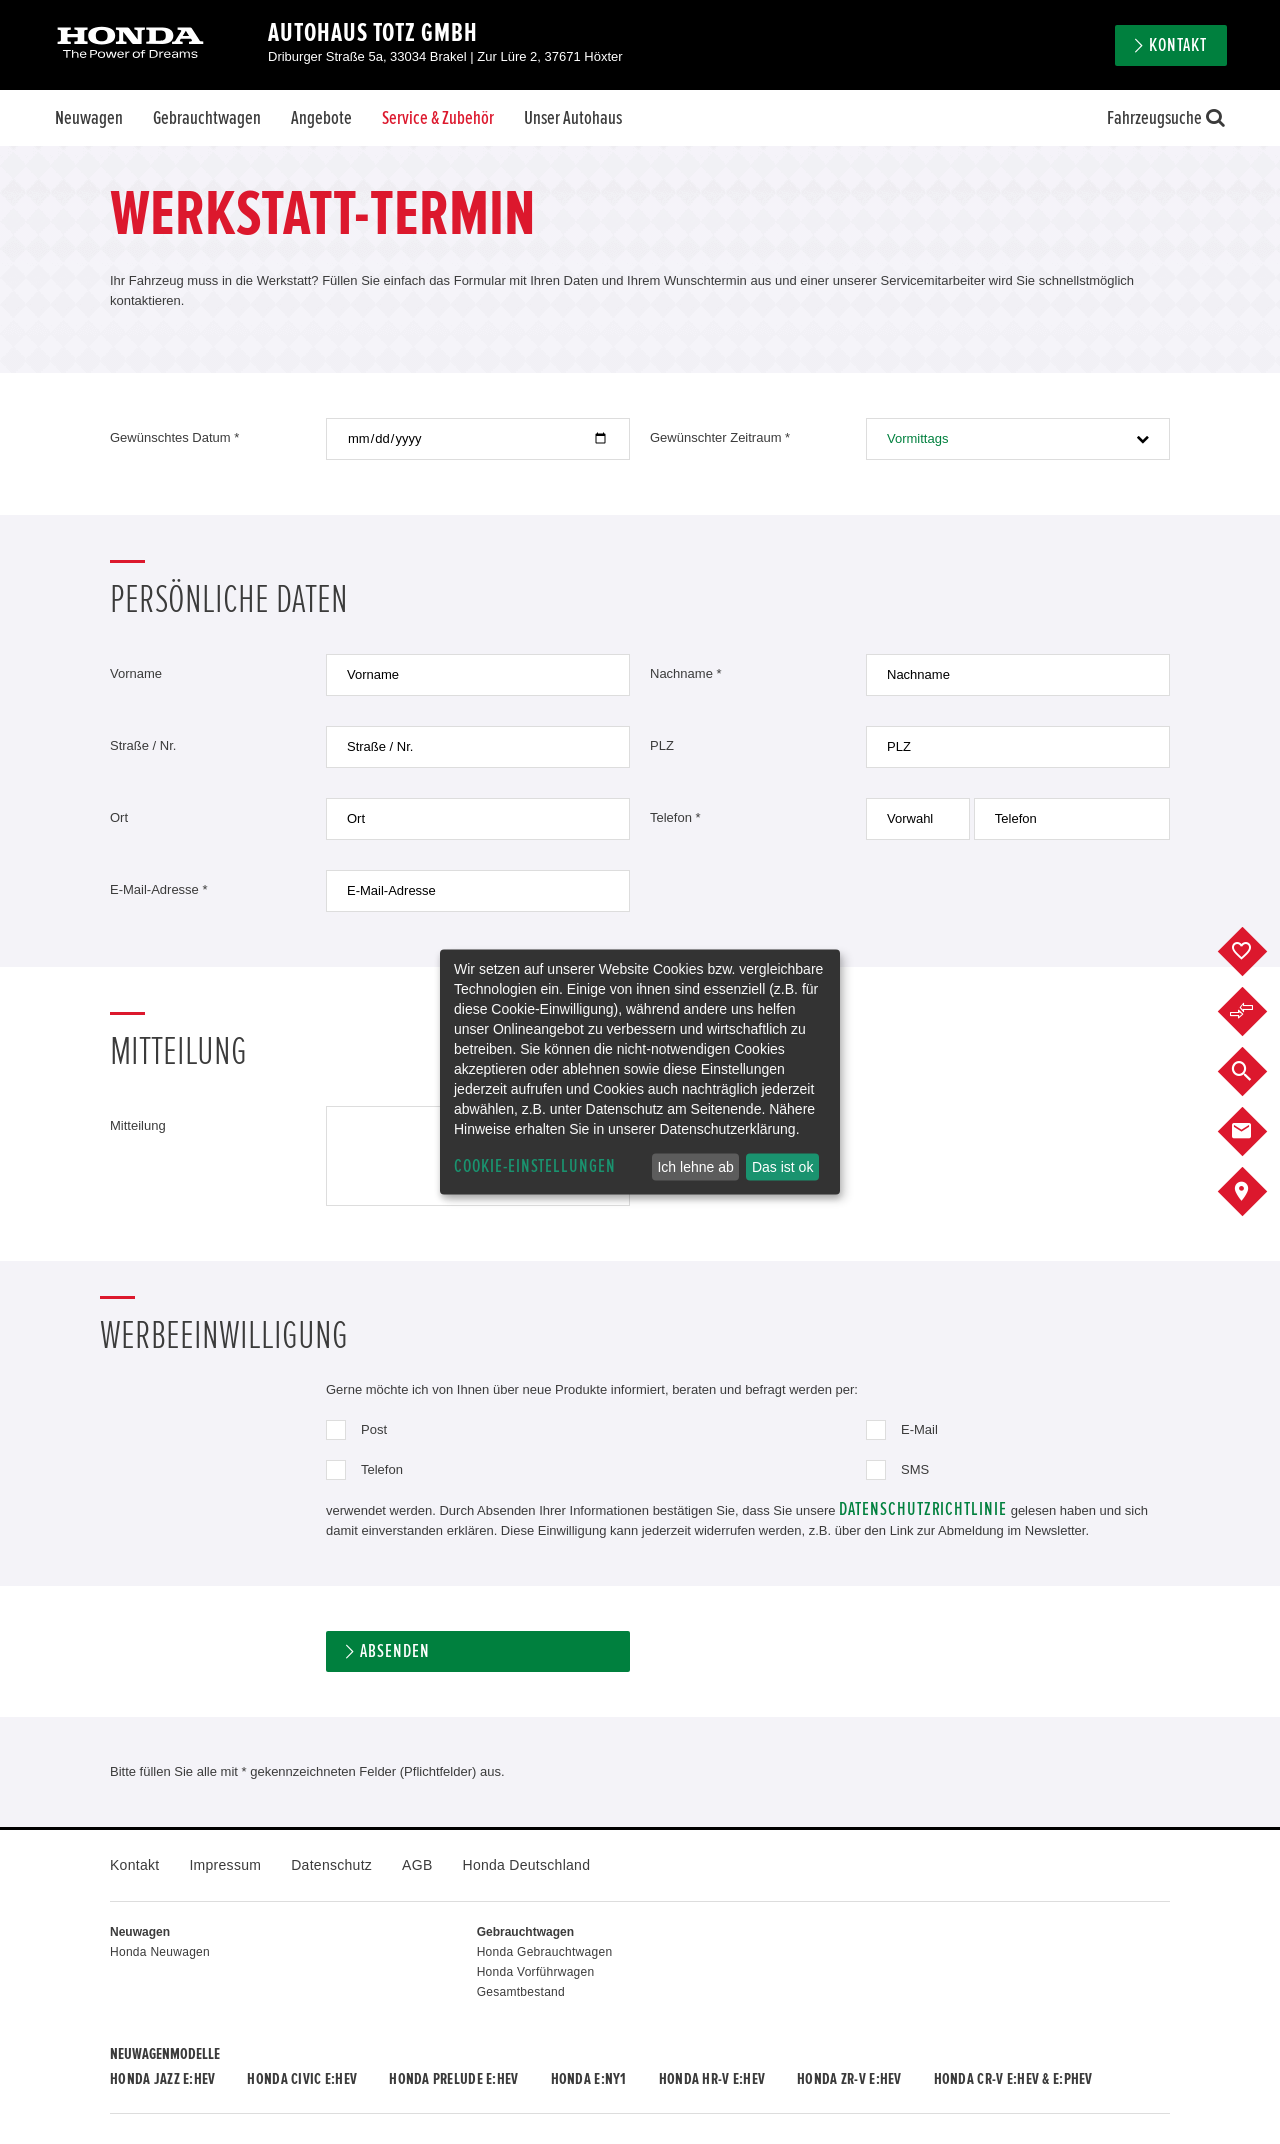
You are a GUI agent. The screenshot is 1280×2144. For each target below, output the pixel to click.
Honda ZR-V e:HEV (849, 2079)
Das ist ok (782, 1167)
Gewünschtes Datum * (174, 437)
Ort (119, 817)
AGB (417, 1865)
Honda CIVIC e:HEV (302, 2079)
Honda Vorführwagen (536, 1972)
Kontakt (1178, 45)
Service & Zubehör (438, 118)
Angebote (321, 118)
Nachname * (686, 673)
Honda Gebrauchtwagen (545, 1952)
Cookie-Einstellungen (535, 1166)
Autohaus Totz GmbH (373, 33)
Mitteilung (138, 1125)
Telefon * (675, 817)
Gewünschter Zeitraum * (720, 437)
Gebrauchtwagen (207, 118)
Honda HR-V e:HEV (712, 2079)
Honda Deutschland (527, 1865)
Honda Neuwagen (160, 1952)
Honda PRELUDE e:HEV (453, 2079)
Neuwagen (89, 118)
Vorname (136, 673)
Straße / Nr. (143, 745)
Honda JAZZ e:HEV (162, 2079)
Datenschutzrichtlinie (923, 1509)
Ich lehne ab (695, 1167)
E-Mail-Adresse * (159, 889)
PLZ (662, 745)
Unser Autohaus (573, 118)
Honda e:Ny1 (589, 2079)
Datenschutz (331, 1865)
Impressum (225, 1865)
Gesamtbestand (521, 1992)
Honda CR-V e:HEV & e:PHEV (1013, 2079)
